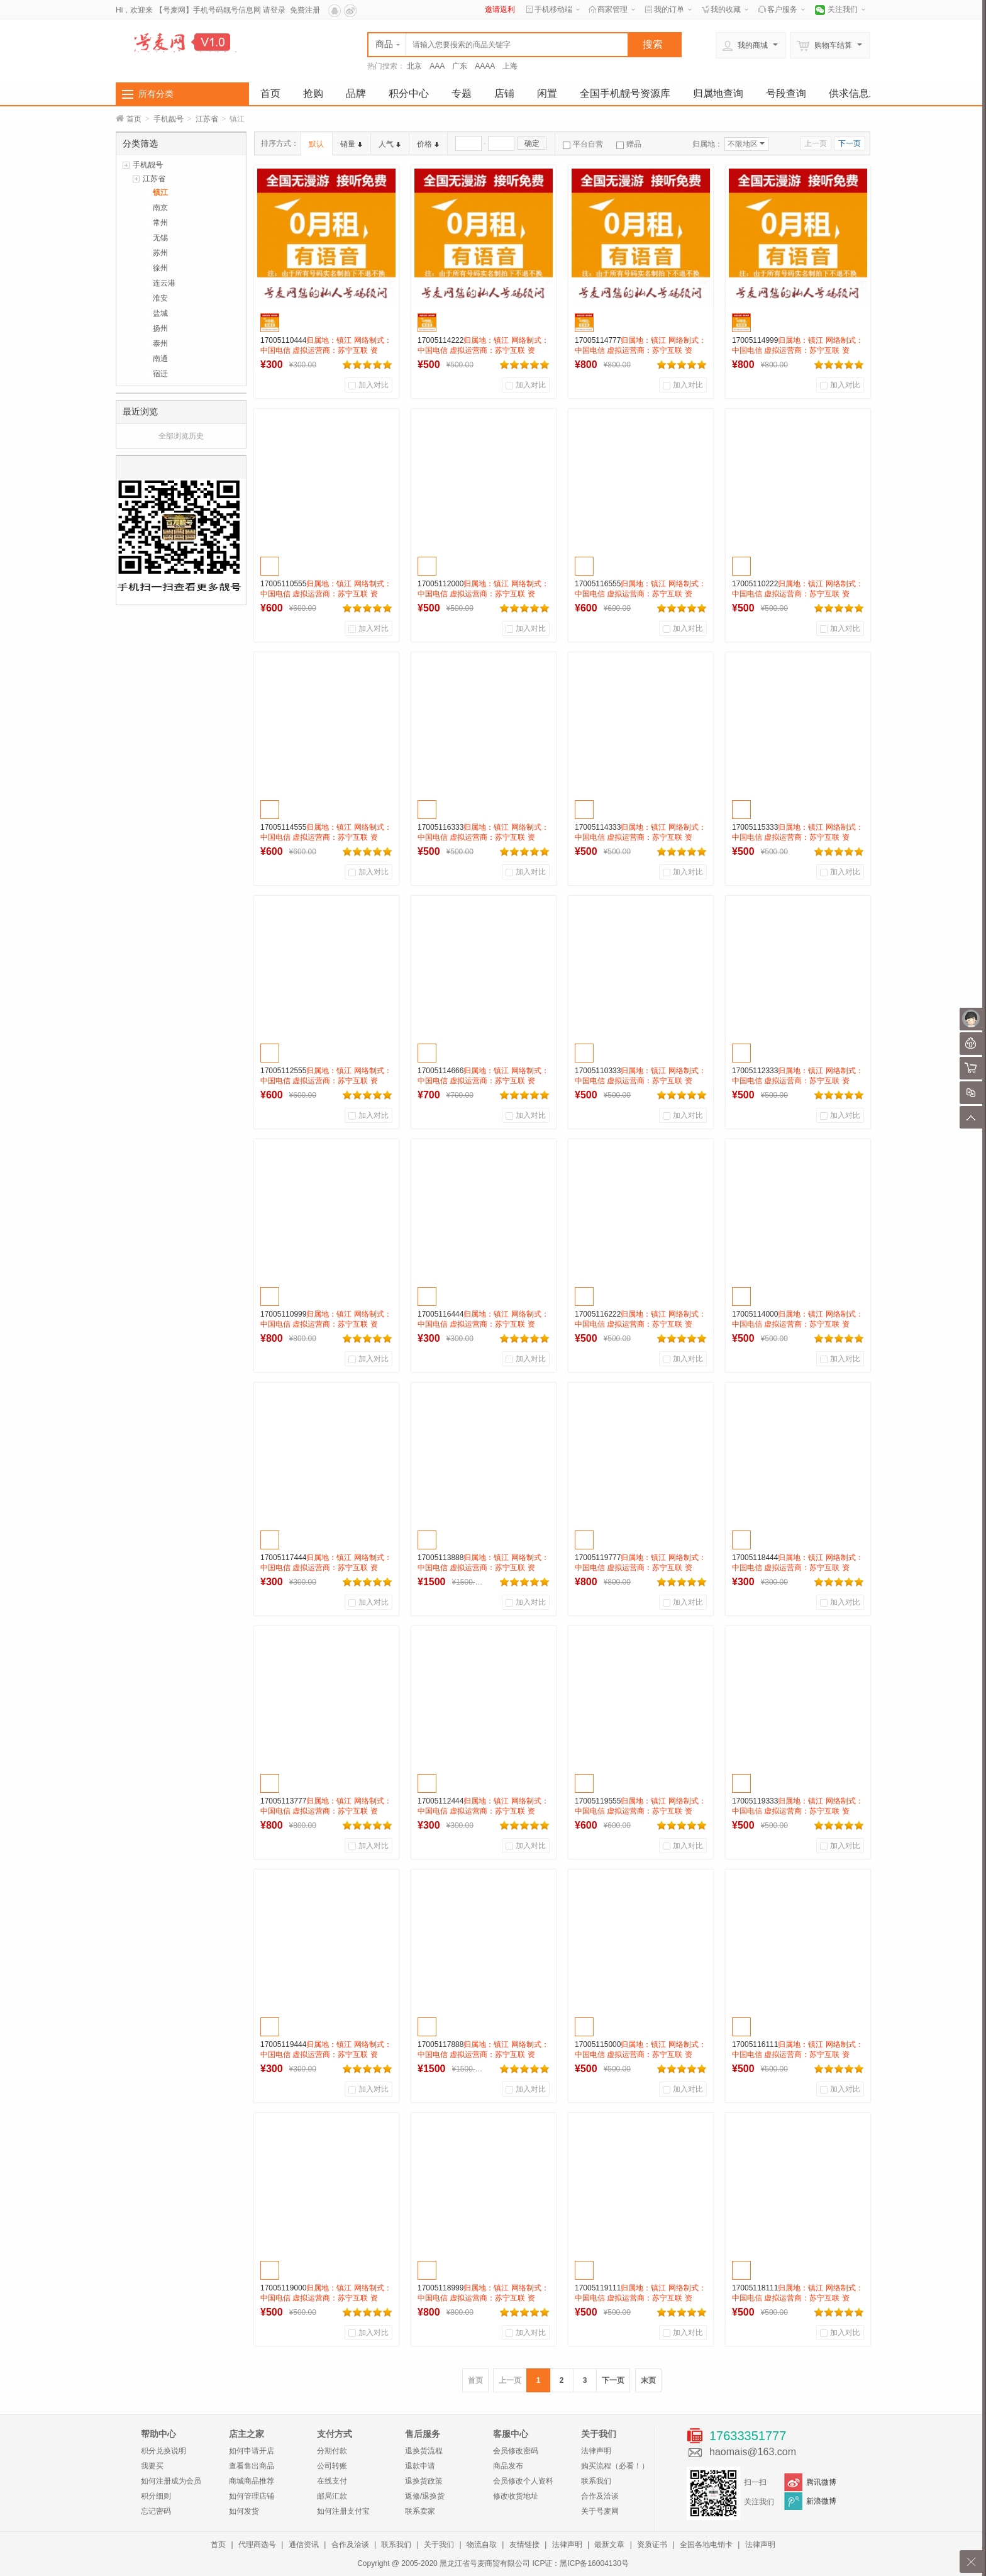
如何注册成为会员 (171, 2481)
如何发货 (244, 2511)
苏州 (160, 252)
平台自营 (583, 144)
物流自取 (482, 2544)
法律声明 (596, 2450)
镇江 (160, 192)
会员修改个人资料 (523, 2481)
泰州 (160, 343)
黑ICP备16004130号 (594, 2563)
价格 (428, 144)
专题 (461, 93)
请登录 (274, 10)
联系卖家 (420, 2511)
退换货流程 (424, 2450)
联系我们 (596, 2481)
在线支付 (332, 2481)
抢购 (313, 93)
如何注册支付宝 (343, 2511)
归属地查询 (718, 93)
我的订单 (669, 9)
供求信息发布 (859, 93)
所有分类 (156, 94)
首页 (270, 93)
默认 (316, 144)
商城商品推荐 (251, 2481)
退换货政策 (424, 2481)
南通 (160, 358)
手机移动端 (553, 9)
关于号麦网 (600, 2511)
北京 (414, 66)
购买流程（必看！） (615, 2466)
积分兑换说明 (163, 2450)
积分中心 (409, 93)
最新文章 (609, 2544)
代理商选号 (257, 2544)
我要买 (152, 2466)
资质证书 (652, 2544)
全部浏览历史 (181, 436)
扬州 (160, 328)
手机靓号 (168, 118)
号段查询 (786, 93)
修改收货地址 (515, 2496)
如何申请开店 (251, 2450)
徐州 (160, 268)
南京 (160, 207)
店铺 (504, 93)
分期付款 (332, 2450)
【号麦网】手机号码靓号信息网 (208, 10)
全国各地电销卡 (706, 2544)
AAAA (485, 66)
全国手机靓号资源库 (625, 93)
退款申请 (420, 2466)
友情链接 (524, 2544)
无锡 (160, 237)
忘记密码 (156, 2511)
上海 (510, 66)
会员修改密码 (515, 2450)
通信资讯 (304, 2544)
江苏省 (207, 118)
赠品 (628, 144)
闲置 (547, 93)
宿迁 (160, 373)
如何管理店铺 (251, 2496)
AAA (437, 66)
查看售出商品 (251, 2466)
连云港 (164, 283)
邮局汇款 (332, 2496)
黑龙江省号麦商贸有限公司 (485, 2563)
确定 (532, 143)
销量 (351, 144)
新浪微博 (821, 2501)
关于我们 (439, 2544)
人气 (390, 144)
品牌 (356, 93)
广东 (459, 66)
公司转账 (332, 2466)
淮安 (160, 298)
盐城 (160, 313)
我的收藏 (726, 9)
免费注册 (305, 10)
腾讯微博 (821, 2482)
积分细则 (156, 2496)
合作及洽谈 (600, 2496)
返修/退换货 (425, 2496)
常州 (160, 222)
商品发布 (508, 2466)
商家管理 (612, 9)
